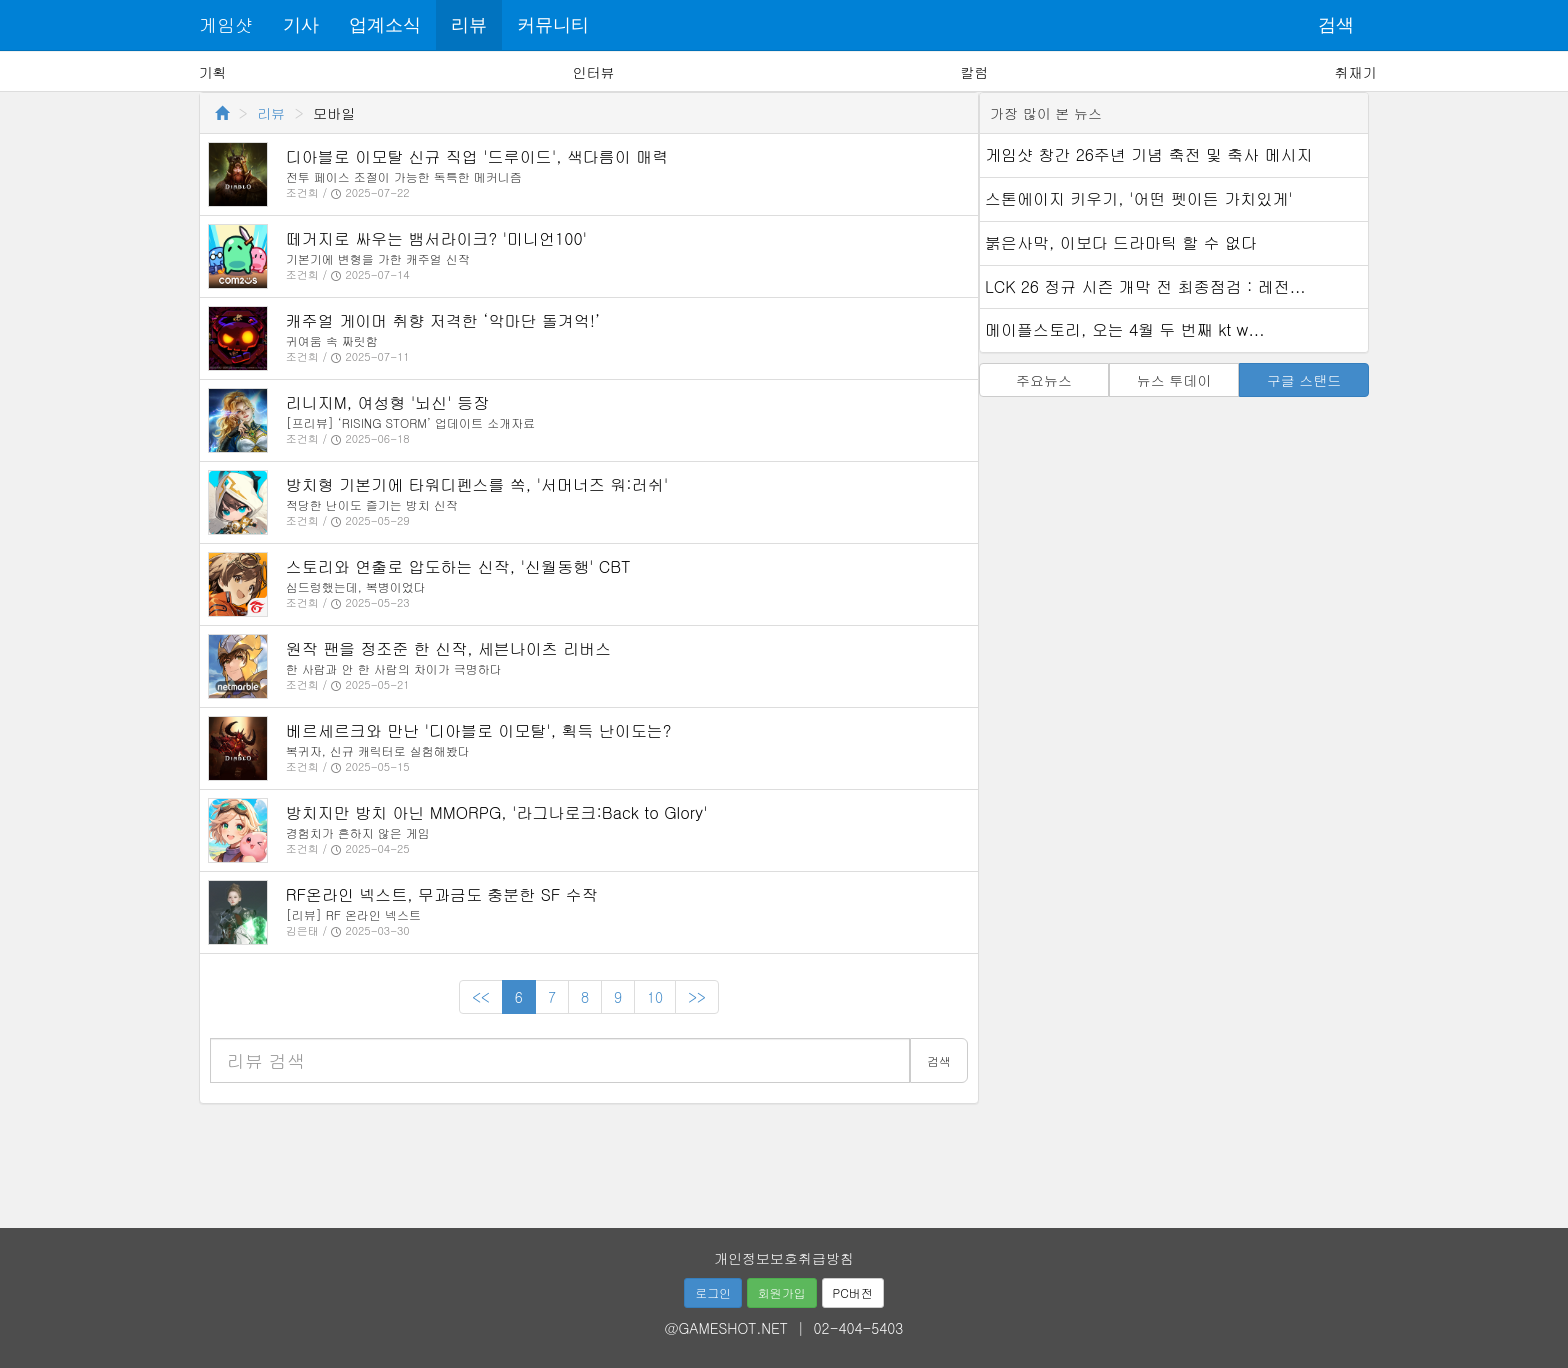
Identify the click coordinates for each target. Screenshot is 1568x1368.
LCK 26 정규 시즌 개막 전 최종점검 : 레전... (1145, 286)
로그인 (713, 1292)
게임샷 (226, 24)
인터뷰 (594, 72)
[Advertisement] (784, 1159)
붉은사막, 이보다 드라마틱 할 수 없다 (1121, 242)
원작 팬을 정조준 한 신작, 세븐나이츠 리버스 (448, 648)
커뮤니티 (553, 25)
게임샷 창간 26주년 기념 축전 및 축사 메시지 (1149, 154)
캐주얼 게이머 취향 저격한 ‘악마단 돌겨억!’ (443, 320)
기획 (213, 72)
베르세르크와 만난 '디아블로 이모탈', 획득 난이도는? (479, 730)
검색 (1336, 25)
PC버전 (853, 1292)
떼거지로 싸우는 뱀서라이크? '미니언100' (436, 238)
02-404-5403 (859, 1328)
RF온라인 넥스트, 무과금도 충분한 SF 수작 (442, 894)
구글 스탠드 (1304, 380)
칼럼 (974, 72)
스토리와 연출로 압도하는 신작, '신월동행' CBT (458, 566)
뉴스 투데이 (1174, 380)
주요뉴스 (1044, 380)
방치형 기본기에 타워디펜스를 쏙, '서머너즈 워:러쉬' (477, 484)
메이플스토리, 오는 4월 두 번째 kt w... (1125, 329)
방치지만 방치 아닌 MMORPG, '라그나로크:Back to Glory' (497, 812)
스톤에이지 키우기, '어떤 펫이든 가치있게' (1139, 198)
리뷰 (469, 25)
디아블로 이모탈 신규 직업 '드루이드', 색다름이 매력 (477, 156)
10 (655, 997)
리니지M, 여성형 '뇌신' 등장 (387, 402)
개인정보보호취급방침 (784, 1258)
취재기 (1355, 72)
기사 (301, 25)
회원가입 (782, 1292)
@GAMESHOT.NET (726, 1328)
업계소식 (385, 25)
